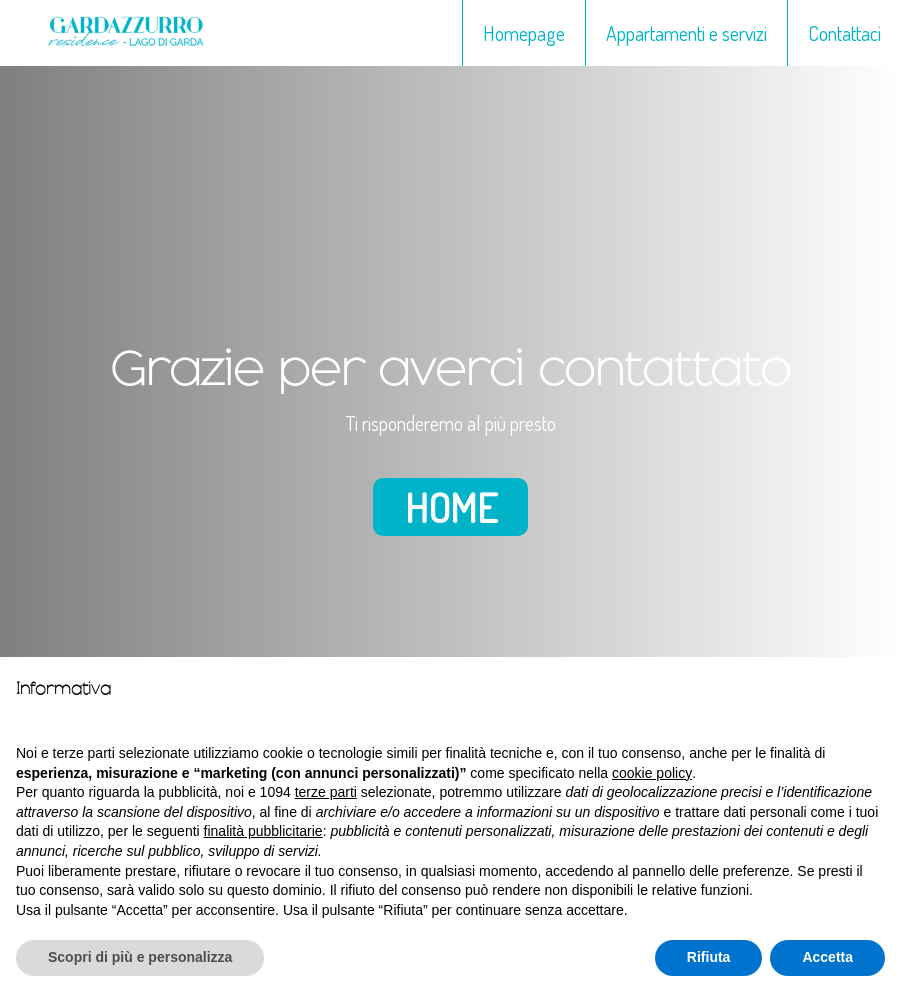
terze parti (326, 792)
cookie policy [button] (652, 773)
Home (451, 507)
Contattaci (844, 33)
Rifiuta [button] (709, 957)
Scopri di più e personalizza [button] (140, 957)
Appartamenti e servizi (686, 33)
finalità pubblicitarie (263, 831)
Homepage (524, 33)
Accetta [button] (827, 957)
